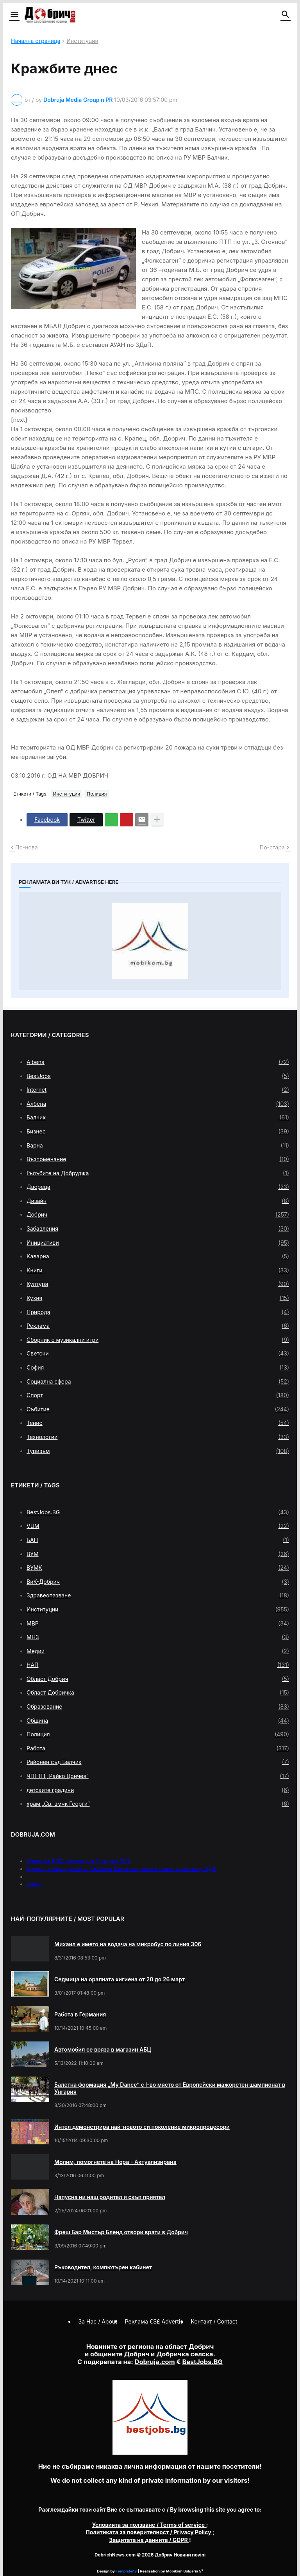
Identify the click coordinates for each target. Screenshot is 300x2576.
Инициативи (158, 1243)
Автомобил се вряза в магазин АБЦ (102, 2049)
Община (158, 1721)
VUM (158, 1526)
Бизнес (158, 1131)
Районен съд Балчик (158, 1762)
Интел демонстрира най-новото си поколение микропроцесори (142, 2126)
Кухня (158, 1298)
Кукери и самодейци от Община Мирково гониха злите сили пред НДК (121, 1868)
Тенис (158, 1423)
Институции (82, 41)
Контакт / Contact (214, 2321)
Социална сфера (158, 1382)
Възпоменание (158, 1159)
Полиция (97, 794)
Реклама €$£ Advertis (154, 2321)
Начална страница (35, 41)
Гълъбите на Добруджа (158, 1173)
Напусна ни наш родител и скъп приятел (109, 2197)
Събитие (158, 1409)
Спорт (158, 1395)
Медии (158, 1651)
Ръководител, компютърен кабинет (103, 2267)
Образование (158, 1707)
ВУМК (158, 1568)
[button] (14, 14)
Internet (158, 1090)
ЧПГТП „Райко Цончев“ (158, 1776)
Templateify (126, 2571)
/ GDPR (149, 2540)
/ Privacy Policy (149, 2532)
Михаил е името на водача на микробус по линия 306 (127, 1944)
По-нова (26, 847)
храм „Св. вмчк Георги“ (158, 1804)
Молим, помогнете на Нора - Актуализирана (115, 2162)
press (34, 1884)
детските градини (158, 1790)
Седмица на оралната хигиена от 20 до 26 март (119, 1979)
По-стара (272, 847)
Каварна (158, 1256)
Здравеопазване (158, 1595)
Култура (158, 1284)
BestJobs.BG (158, 1512)
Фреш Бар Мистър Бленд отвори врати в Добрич (121, 2232)
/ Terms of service (149, 2524)
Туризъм (158, 1451)
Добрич (158, 1215)
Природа (158, 1312)
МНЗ (158, 1637)
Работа (158, 1748)
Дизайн (158, 1201)
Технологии (158, 1437)
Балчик (158, 1117)
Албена (158, 1104)
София (158, 1367)
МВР (158, 1623)
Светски (158, 1353)
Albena (158, 1062)
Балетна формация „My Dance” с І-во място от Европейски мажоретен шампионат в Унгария (169, 2088)
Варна (158, 1145)
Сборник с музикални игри (158, 1340)
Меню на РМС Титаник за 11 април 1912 (79, 1861)
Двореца (158, 1187)
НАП (158, 1665)
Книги (158, 1270)
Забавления (158, 1229)
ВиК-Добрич (158, 1582)
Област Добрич (158, 1679)
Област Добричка (158, 1693)
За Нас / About (98, 2321)
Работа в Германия (80, 2014)
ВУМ (158, 1554)
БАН (158, 1540)
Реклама (158, 1326)
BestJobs (158, 1076)
